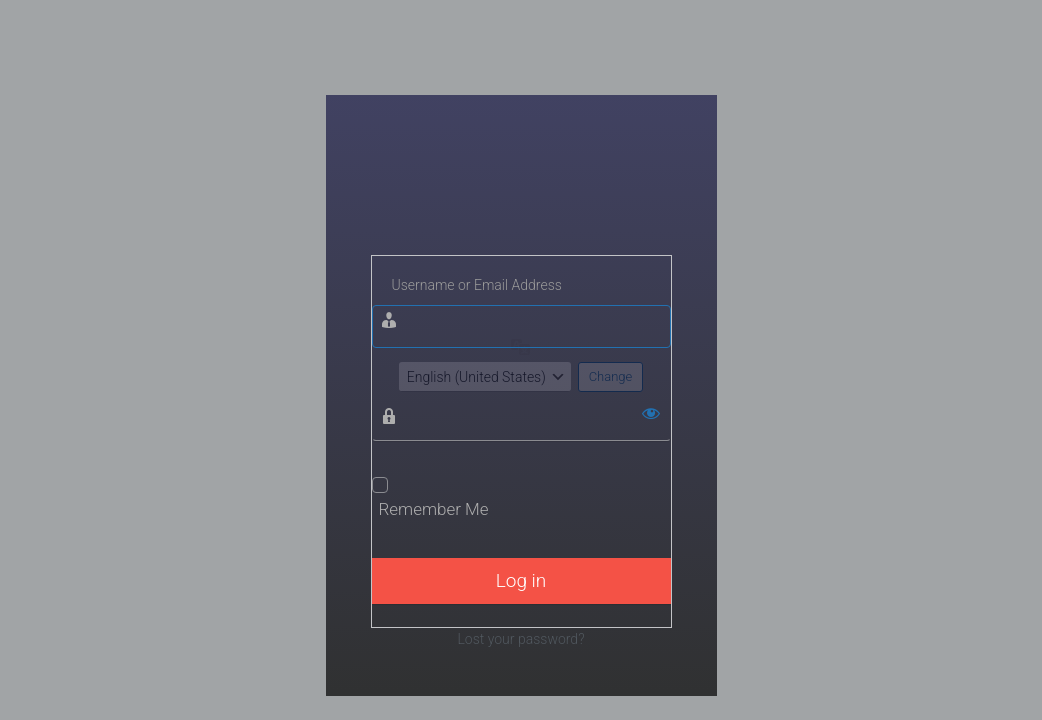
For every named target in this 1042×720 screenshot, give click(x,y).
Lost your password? (520, 639)
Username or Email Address (477, 285)
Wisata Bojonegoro (521, 197)
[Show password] (651, 413)
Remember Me (434, 509)
